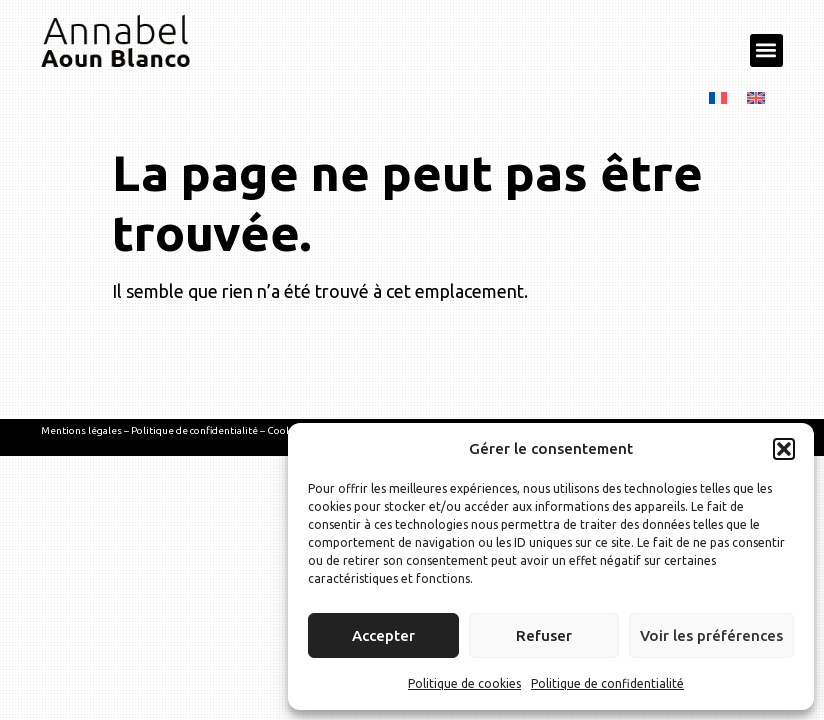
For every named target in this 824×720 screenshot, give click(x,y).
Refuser (544, 635)
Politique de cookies (464, 683)
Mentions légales (81, 430)
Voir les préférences (711, 635)
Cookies (286, 430)
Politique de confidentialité (607, 683)
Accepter (383, 635)
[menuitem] (718, 96)
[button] (784, 449)
